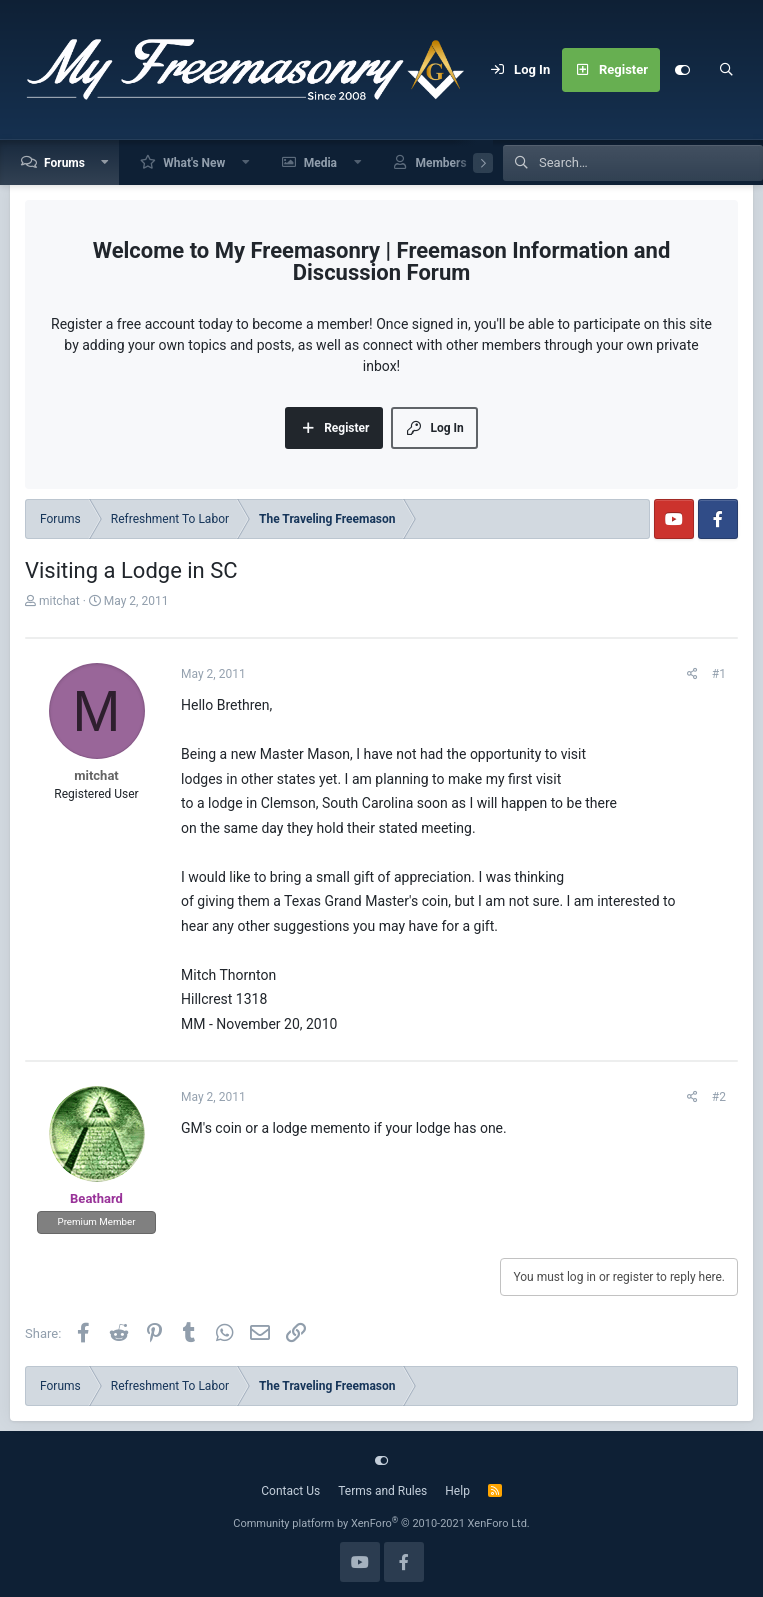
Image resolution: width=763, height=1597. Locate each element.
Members (440, 163)
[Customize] (682, 70)
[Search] (726, 70)
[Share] (692, 674)
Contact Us (290, 1491)
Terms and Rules (382, 1491)
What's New (194, 163)
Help (457, 1491)
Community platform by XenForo (381, 1523)
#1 (719, 674)
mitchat (59, 601)
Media (320, 163)
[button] (106, 162)
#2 (719, 1097)
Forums (64, 163)
